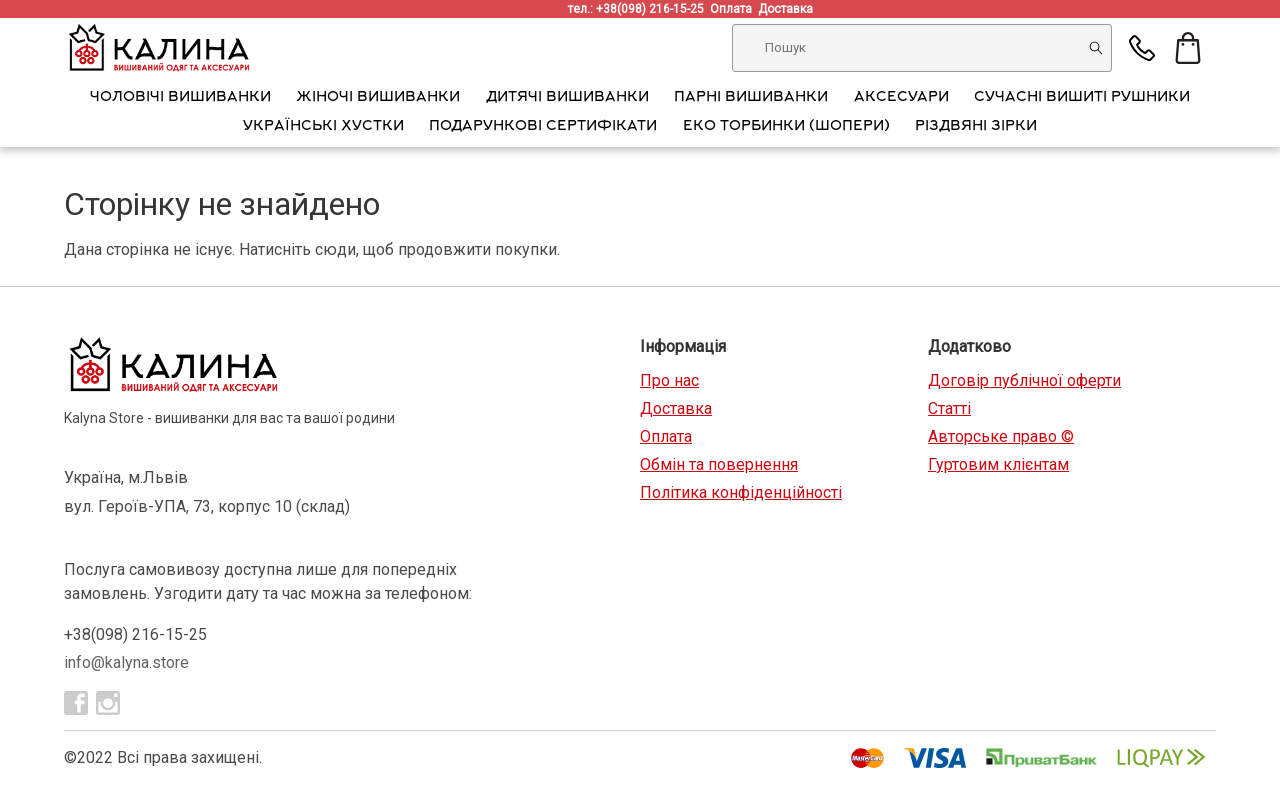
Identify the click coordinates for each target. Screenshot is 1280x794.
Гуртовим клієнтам (998, 464)
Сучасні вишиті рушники (1082, 98)
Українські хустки (323, 127)
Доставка (788, 9)
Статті (949, 408)
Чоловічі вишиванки (180, 98)
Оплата (734, 9)
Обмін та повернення (719, 464)
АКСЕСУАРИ (901, 98)
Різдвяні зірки (976, 127)
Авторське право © (1001, 436)
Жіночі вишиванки (378, 98)
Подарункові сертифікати (543, 127)
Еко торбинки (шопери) (786, 127)
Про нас (669, 380)
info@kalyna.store (126, 662)
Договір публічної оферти (1024, 380)
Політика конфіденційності (741, 492)
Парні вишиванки (751, 98)
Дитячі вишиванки (567, 98)
